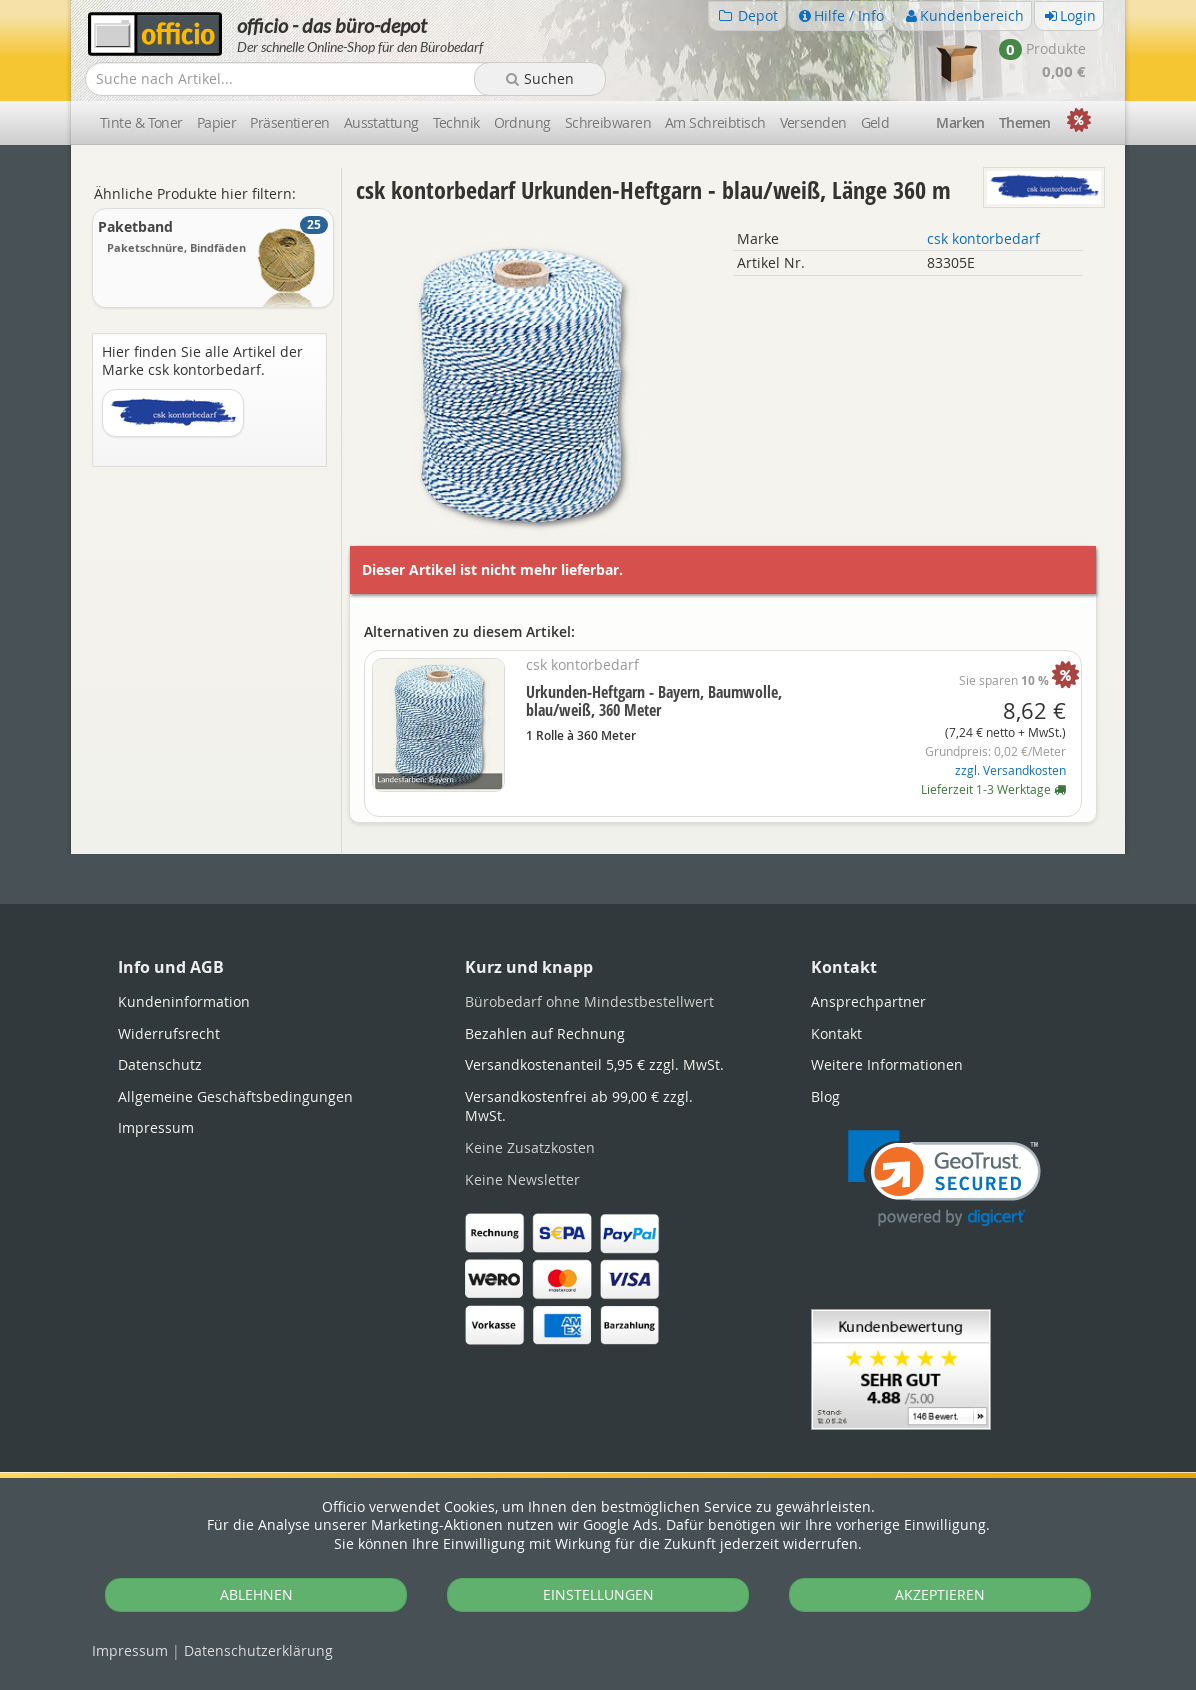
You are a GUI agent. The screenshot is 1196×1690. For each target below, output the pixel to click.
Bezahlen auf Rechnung (545, 1033)
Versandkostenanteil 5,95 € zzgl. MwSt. (594, 1064)
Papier (217, 122)
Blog (825, 1096)
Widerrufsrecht (169, 1033)
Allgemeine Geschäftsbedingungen (235, 1096)
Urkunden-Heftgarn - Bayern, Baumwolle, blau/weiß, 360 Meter (654, 701)
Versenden (813, 122)
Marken (960, 122)
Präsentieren (289, 122)
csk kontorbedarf (983, 238)
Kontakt (836, 1033)
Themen (1025, 122)
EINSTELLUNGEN (598, 1594)
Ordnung (522, 122)
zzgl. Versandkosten (1010, 770)
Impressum (130, 1650)
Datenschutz (258, 1650)
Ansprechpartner (868, 1001)
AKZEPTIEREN (940, 1594)
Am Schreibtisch (715, 122)
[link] (944, 1178)
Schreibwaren (608, 122)
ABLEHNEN (256, 1594)
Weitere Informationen (887, 1064)
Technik (456, 122)
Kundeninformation (184, 1001)
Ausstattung (381, 122)
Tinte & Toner (141, 122)
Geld (875, 122)
